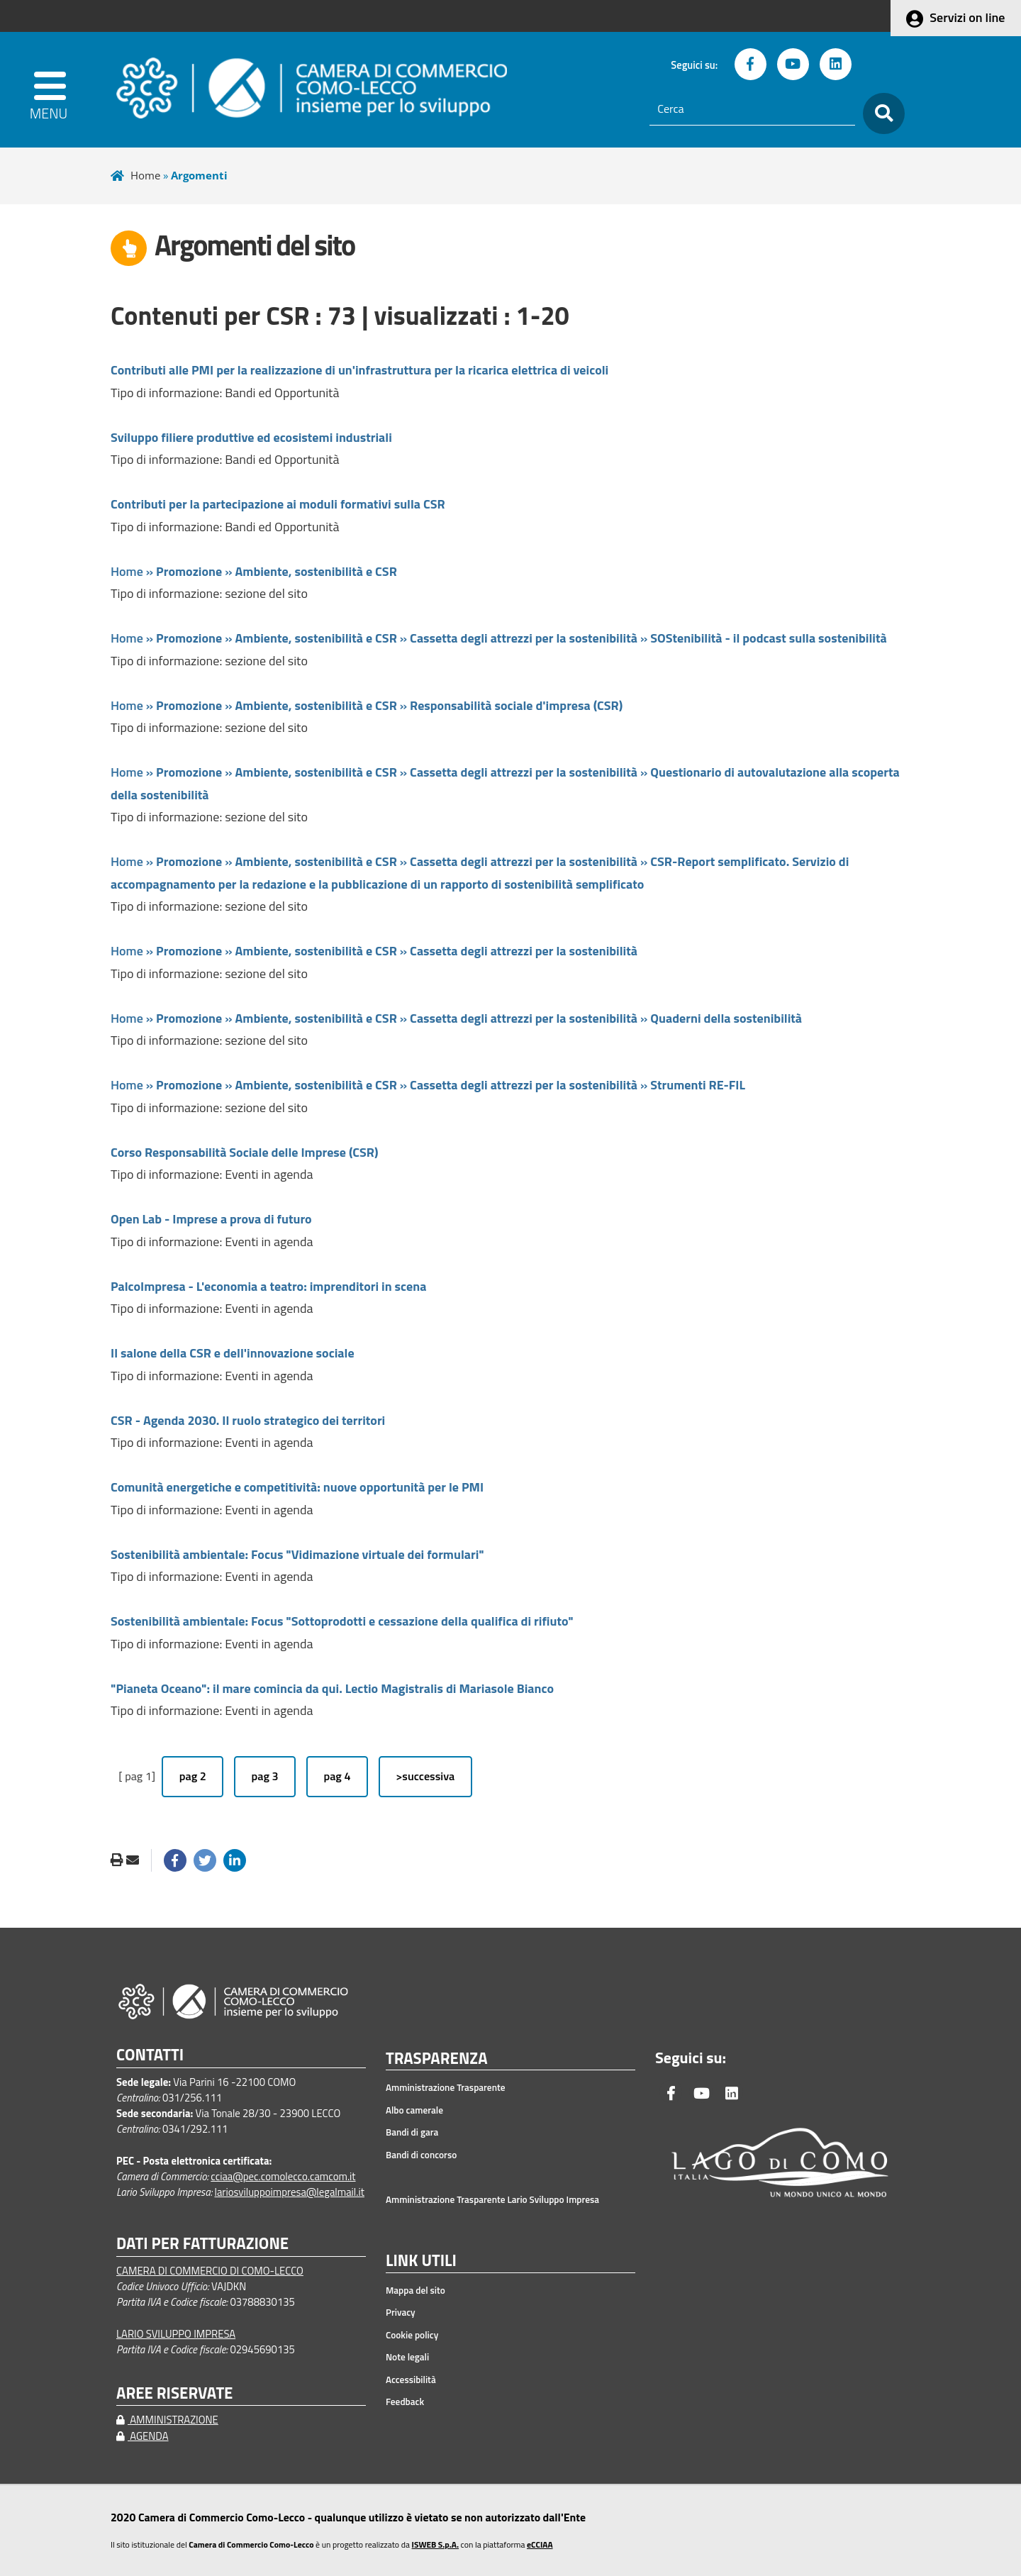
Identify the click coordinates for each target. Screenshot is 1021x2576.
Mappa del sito (415, 2290)
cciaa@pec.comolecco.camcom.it (283, 2176)
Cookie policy (412, 2335)
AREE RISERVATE (174, 2393)
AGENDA (142, 2436)
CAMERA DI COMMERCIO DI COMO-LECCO (209, 2271)
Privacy (400, 2312)
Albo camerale (414, 2110)
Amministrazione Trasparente (446, 2087)
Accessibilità (411, 2379)
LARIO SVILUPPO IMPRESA (175, 2334)
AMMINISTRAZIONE (167, 2419)
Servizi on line (967, 17)
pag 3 (265, 1775)
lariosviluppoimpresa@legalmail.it (289, 2192)
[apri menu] (50, 90)
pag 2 (192, 1775)
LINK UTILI (421, 2261)
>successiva (425, 1775)
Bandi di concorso (421, 2155)
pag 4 (336, 1775)
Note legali (407, 2357)
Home (145, 175)
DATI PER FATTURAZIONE (202, 2243)
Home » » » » (499, 638)
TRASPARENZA (437, 2059)
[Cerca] (752, 109)
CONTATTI (150, 2055)
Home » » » (367, 705)
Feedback (405, 2401)
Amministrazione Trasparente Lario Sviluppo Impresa (492, 2199)
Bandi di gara (412, 2132)
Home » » (254, 571)
